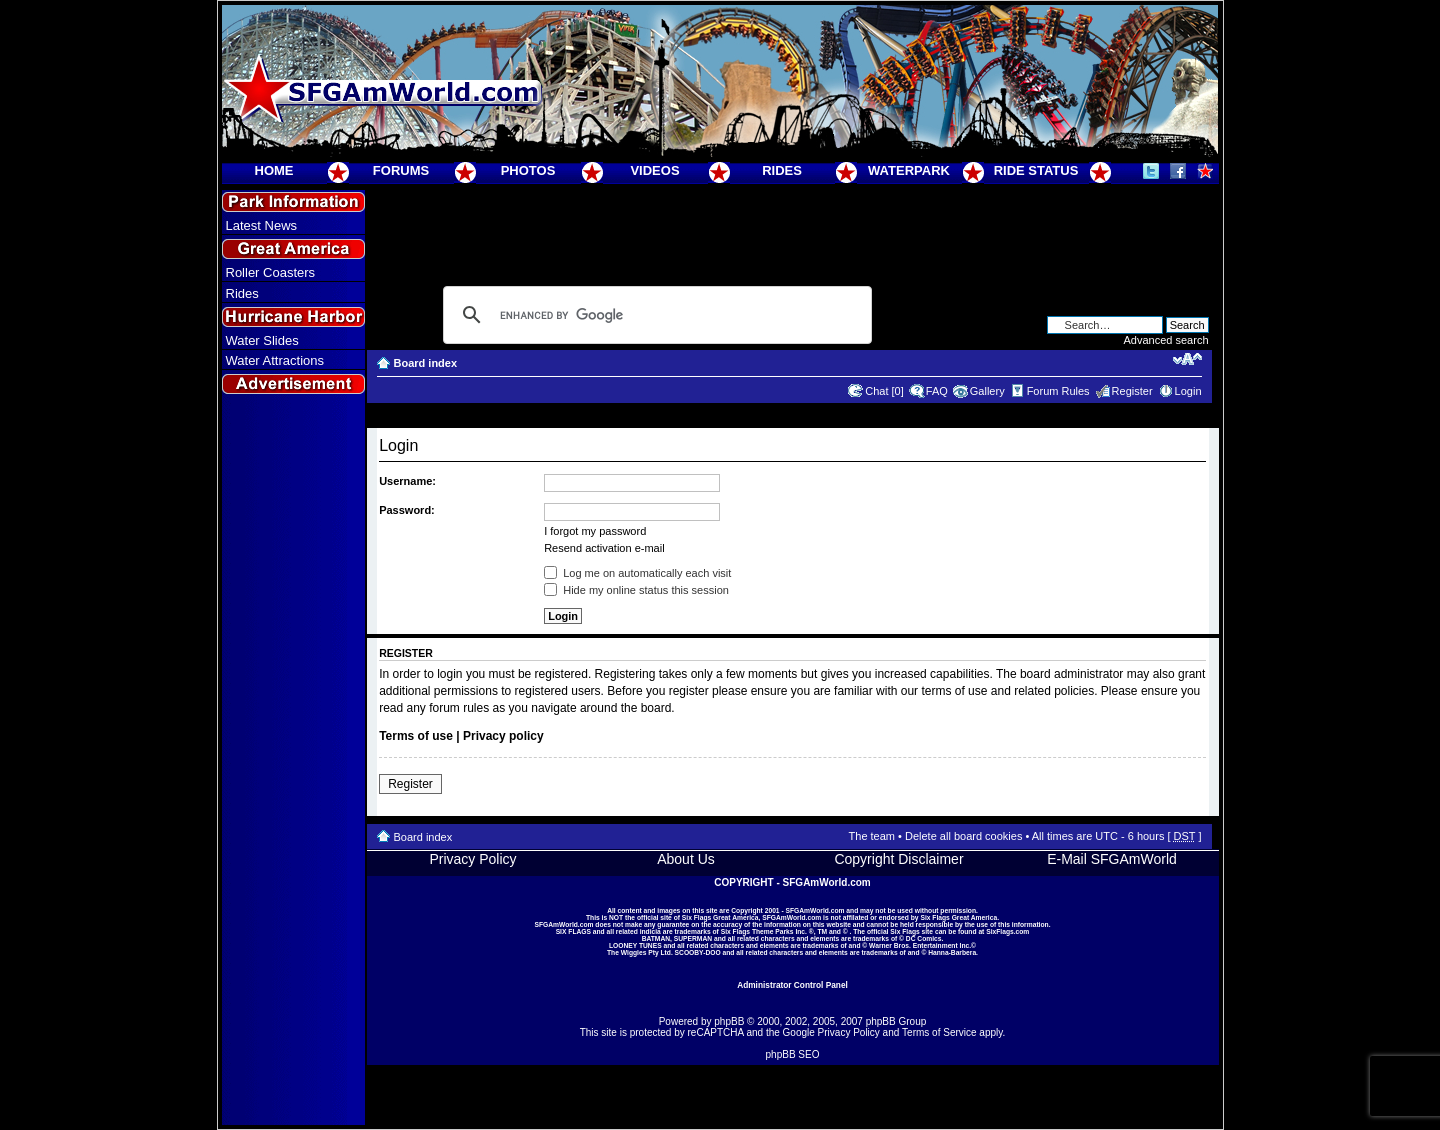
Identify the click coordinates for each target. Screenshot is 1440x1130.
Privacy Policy (472, 859)
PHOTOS (528, 170)
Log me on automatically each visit (637, 573)
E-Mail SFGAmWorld (1112, 859)
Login (1188, 391)
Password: (407, 510)
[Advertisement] (293, 761)
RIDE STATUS (1036, 170)
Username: (407, 481)
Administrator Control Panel (792, 985)
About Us (686, 859)
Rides (242, 293)
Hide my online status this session (636, 590)
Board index (426, 363)
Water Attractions (275, 360)
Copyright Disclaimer (898, 859)
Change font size (1187, 359)
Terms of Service (939, 1032)
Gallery (987, 391)
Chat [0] (884, 391)
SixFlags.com (1007, 931)
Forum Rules (1058, 391)
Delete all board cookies (963, 836)
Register (1132, 391)
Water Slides (262, 340)
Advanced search (1166, 340)
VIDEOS (654, 170)
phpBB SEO (793, 1054)
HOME (274, 170)
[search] (654, 315)
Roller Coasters (271, 272)
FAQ (937, 391)
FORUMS (401, 170)
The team (872, 836)
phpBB (729, 1021)
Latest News (262, 225)
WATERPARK (909, 170)
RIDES (782, 170)
